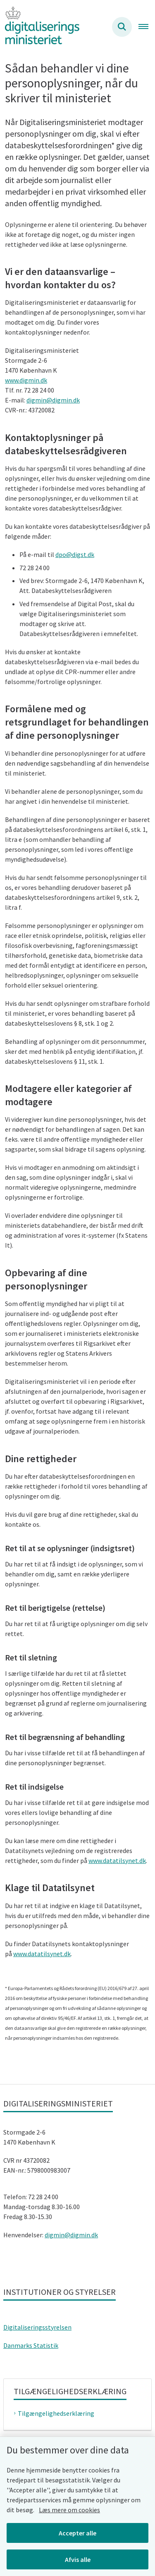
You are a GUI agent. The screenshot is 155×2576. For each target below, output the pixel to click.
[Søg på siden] (122, 27)
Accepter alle (77, 2533)
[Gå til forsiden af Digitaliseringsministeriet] (39, 27)
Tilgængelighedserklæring (56, 2413)
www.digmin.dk (26, 380)
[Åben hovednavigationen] (146, 27)
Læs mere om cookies (69, 2510)
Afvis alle (78, 2559)
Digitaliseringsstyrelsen (37, 2327)
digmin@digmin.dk (53, 400)
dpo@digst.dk (74, 554)
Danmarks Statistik (30, 2345)
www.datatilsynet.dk (117, 1860)
